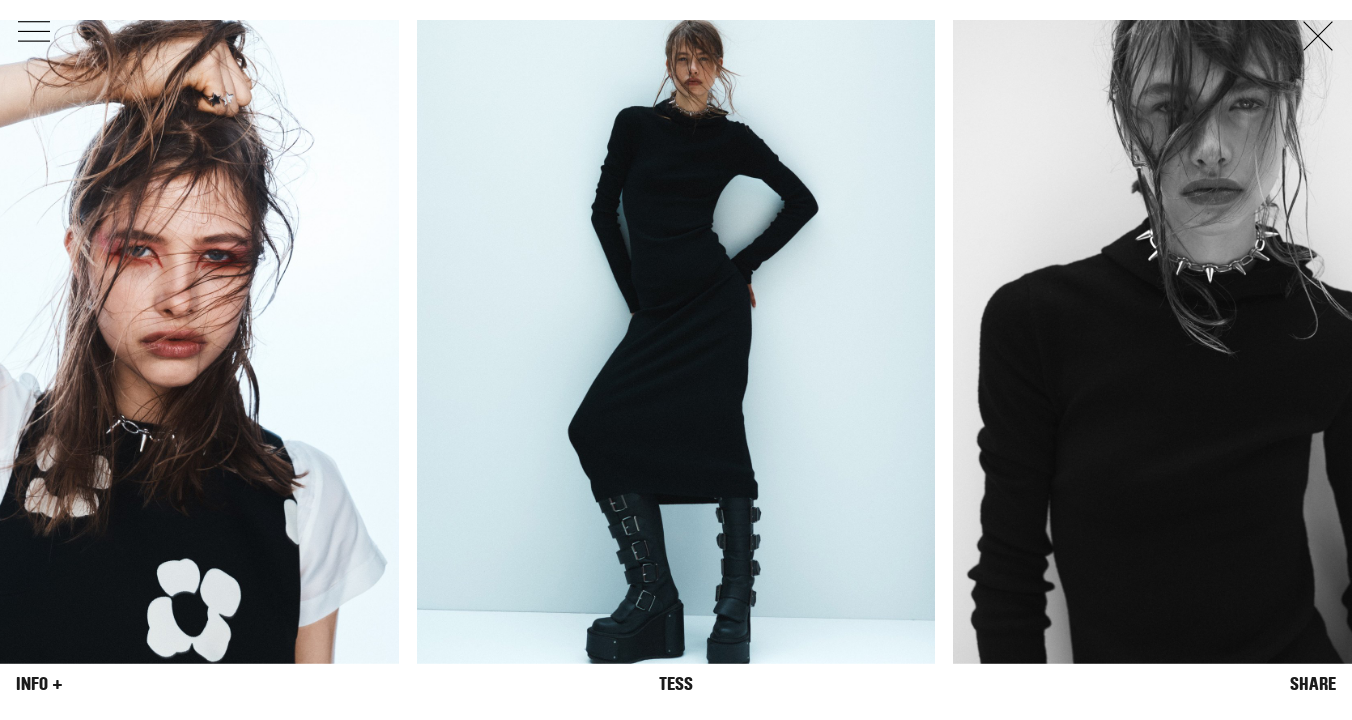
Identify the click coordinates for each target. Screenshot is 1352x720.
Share (1313, 684)
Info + (39, 684)
